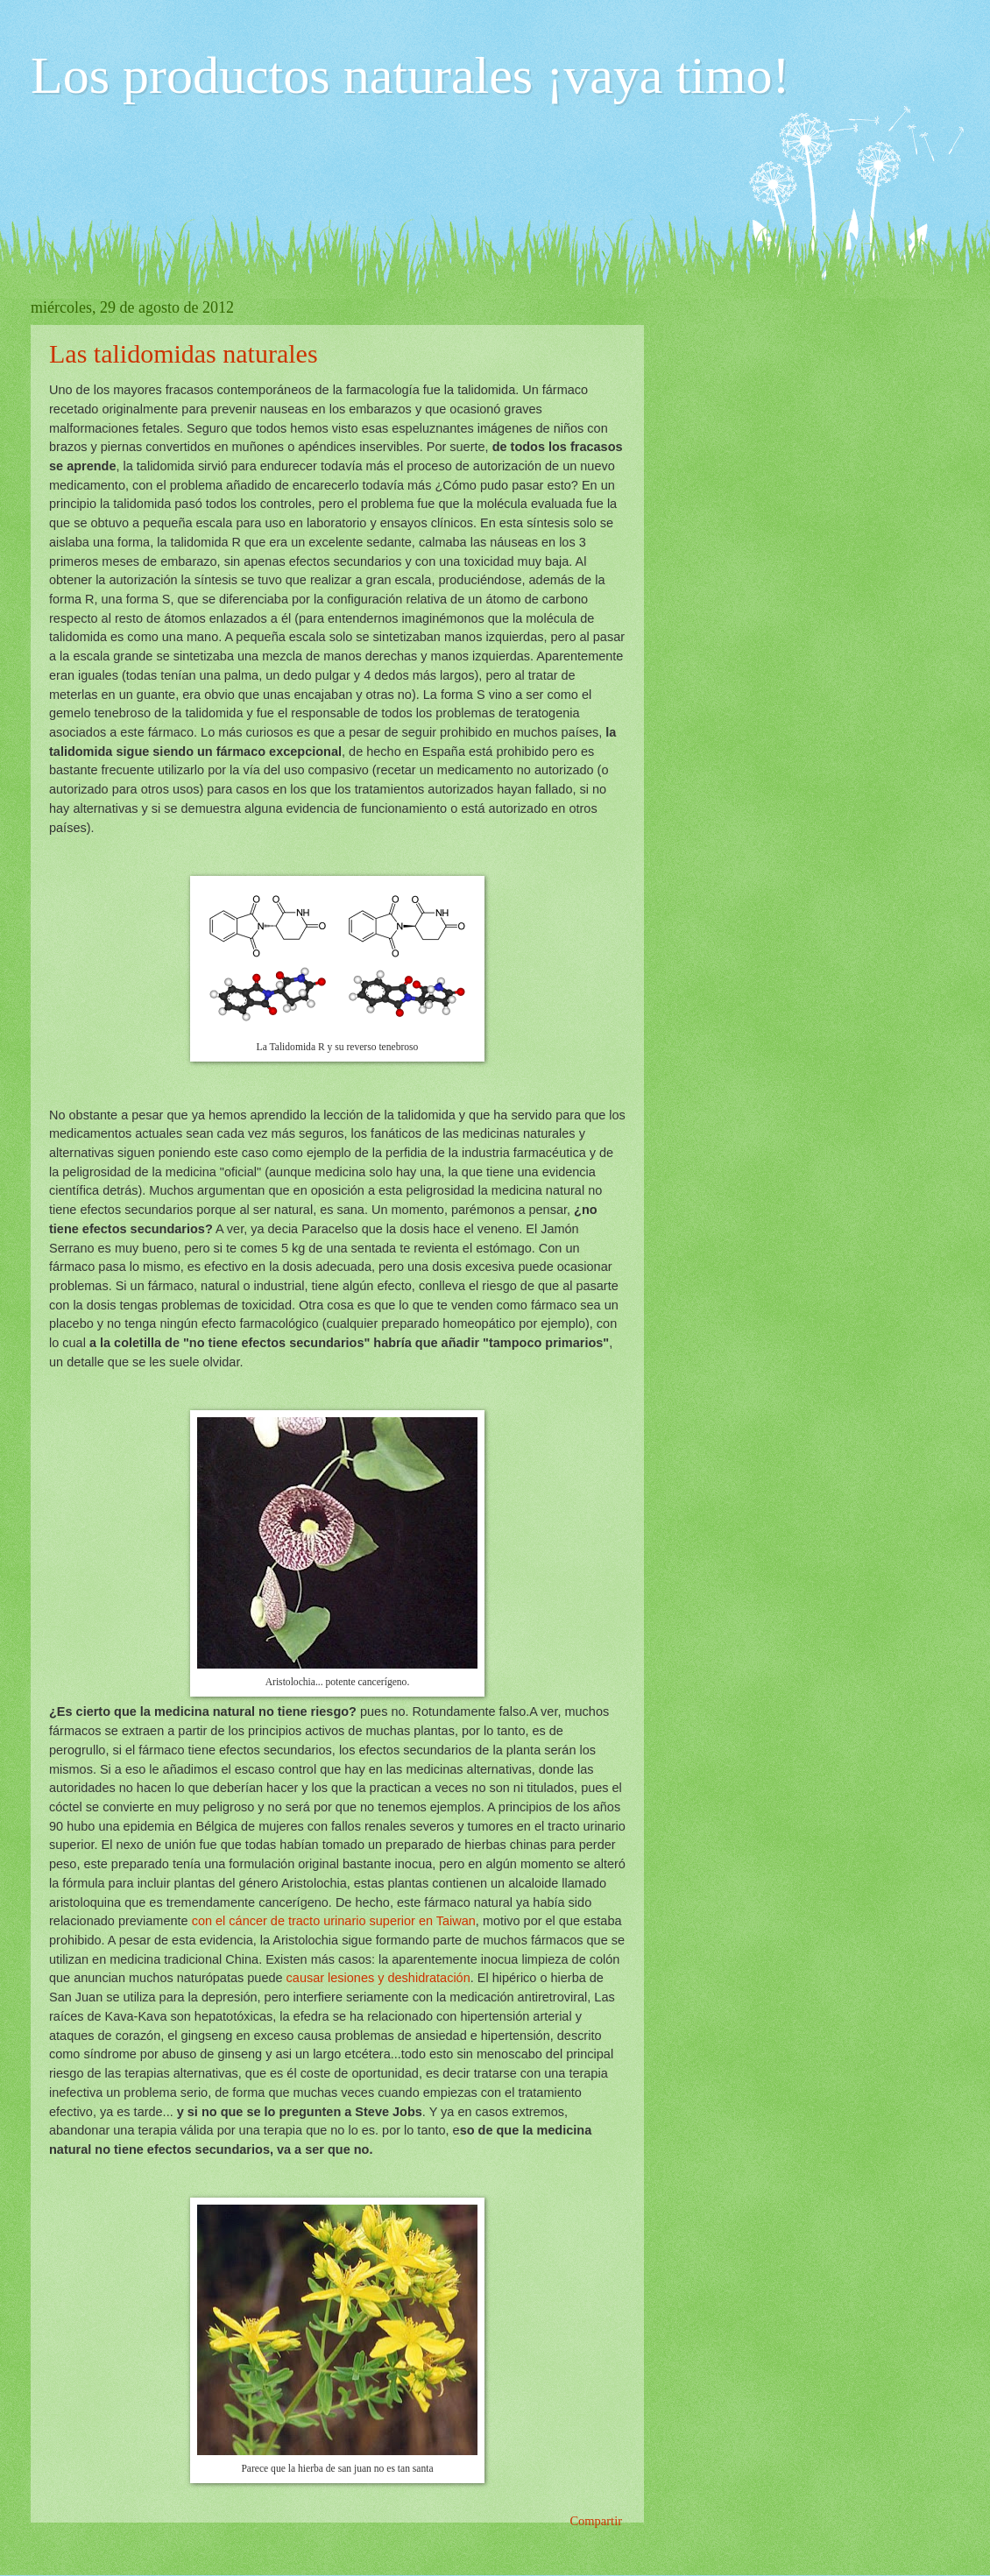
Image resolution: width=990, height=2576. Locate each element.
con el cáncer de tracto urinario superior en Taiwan (334, 1921)
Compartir (595, 2521)
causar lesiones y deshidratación (378, 1978)
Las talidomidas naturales (183, 353)
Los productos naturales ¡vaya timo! (410, 75)
